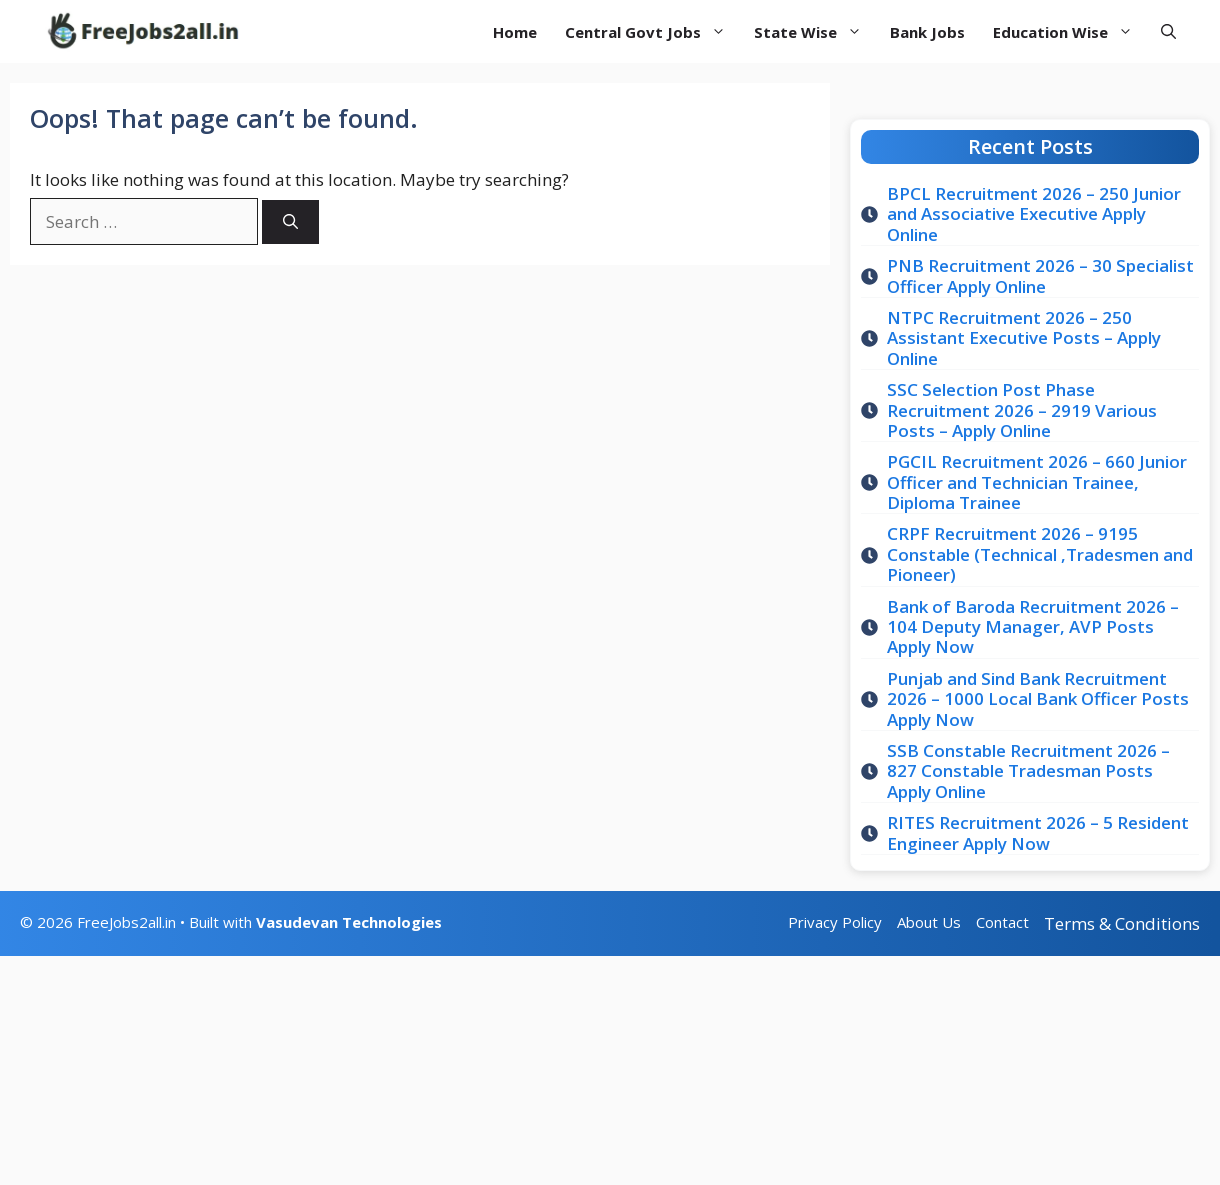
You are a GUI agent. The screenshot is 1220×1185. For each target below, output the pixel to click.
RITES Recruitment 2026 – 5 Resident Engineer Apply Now (1038, 832)
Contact (1002, 922)
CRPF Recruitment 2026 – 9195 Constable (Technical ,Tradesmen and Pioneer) (1040, 554)
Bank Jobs (927, 32)
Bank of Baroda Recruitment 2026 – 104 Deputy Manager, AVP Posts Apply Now (1033, 627)
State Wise (815, 32)
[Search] (290, 222)
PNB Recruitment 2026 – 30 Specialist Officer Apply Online (1040, 275)
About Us (929, 922)
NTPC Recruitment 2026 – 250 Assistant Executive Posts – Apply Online (1024, 338)
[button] (1168, 31)
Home (515, 32)
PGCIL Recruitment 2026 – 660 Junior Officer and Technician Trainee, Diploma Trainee (1037, 482)
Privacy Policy (835, 922)
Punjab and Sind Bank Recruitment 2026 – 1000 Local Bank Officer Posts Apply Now (1038, 699)
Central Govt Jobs (652, 32)
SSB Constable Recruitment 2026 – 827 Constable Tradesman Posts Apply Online (1028, 771)
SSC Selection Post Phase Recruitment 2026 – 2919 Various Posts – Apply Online (1022, 410)
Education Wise (1070, 32)
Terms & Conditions (1122, 923)
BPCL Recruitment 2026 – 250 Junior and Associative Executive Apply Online (1034, 214)
